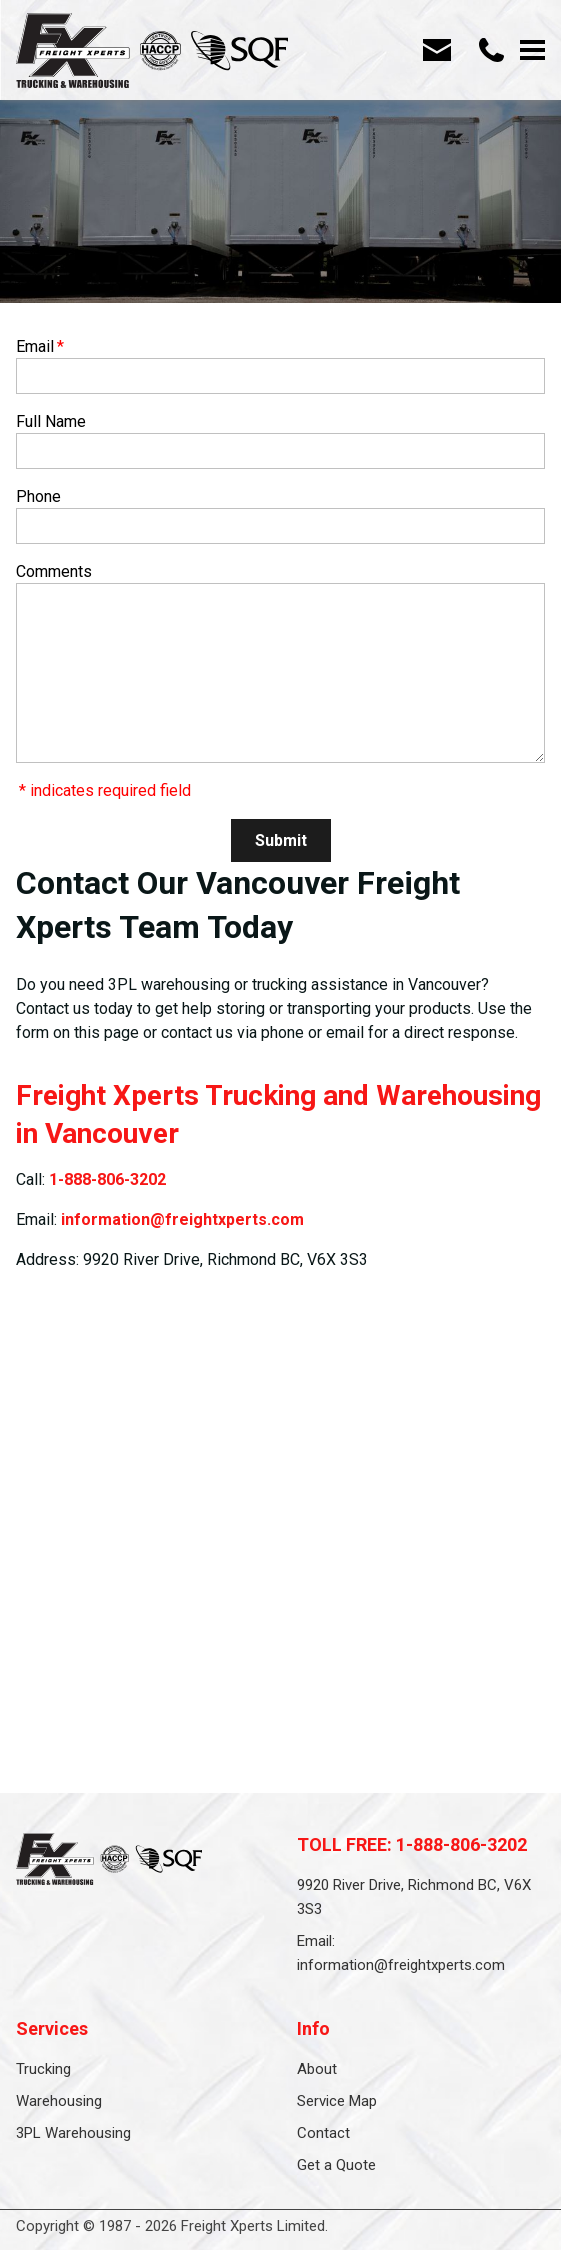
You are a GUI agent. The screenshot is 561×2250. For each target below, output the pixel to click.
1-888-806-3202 (107, 1179)
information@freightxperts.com (182, 1219)
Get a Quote (336, 2165)
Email (40, 346)
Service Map (337, 2101)
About (317, 2069)
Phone (38, 496)
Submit (281, 840)
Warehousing (59, 2101)
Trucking (43, 2069)
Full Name (51, 421)
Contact (323, 2133)
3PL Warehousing (73, 2133)
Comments (54, 571)
